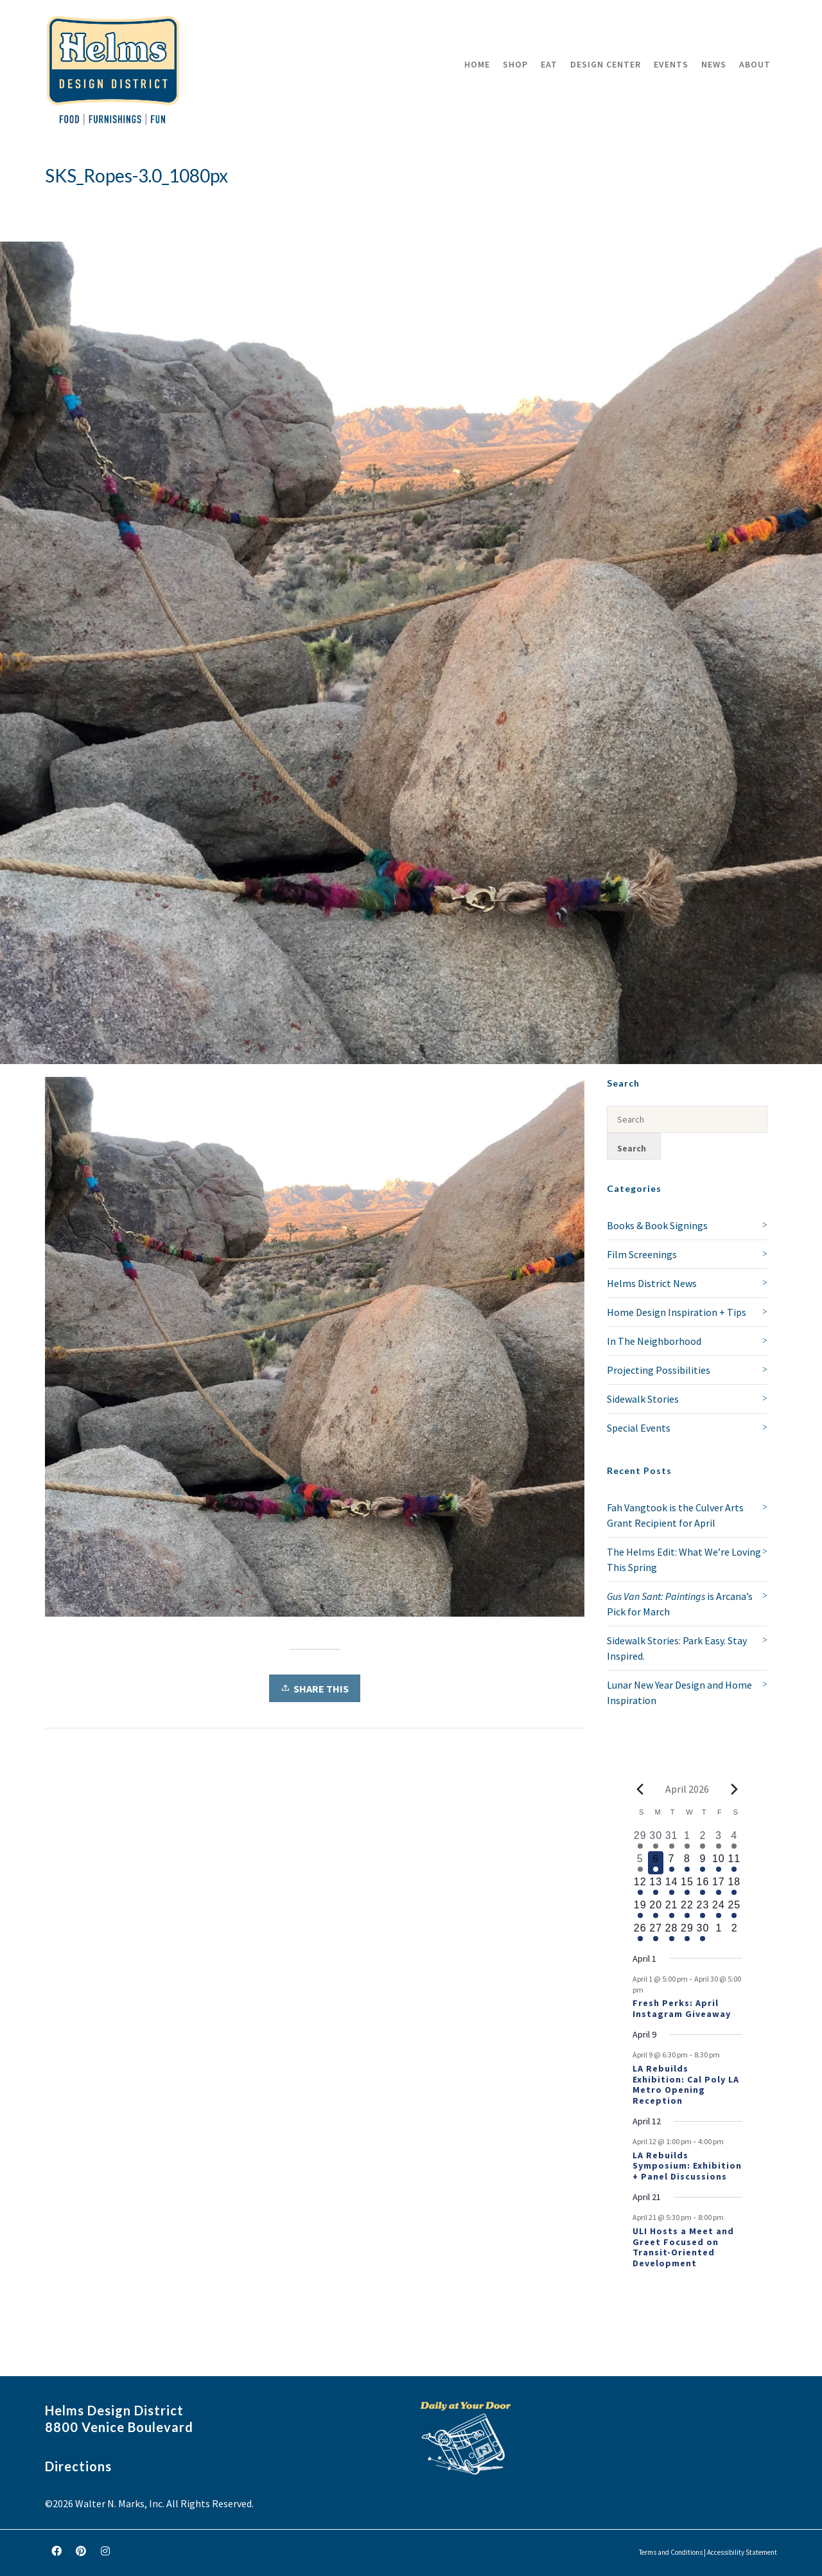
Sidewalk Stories (643, 1398)
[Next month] (734, 1789)
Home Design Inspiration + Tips (676, 1312)
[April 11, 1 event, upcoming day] (734, 1862)
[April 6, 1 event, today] (655, 1862)
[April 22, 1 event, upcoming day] (687, 1909)
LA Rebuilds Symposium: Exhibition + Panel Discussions (687, 2166)
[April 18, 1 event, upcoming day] (734, 1885)
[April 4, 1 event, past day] (734, 1839)
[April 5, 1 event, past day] (640, 1862)
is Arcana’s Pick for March (680, 1604)
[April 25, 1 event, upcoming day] (734, 1909)
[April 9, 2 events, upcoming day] (702, 1862)
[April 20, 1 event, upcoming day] (655, 1909)
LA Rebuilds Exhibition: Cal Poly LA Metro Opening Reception (686, 2084)
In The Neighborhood (654, 1341)
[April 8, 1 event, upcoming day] (687, 1862)
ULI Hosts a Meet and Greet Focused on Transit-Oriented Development (683, 2247)
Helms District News (652, 1283)
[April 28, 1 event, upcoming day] (671, 1932)
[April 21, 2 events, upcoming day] (671, 1909)
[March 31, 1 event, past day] (671, 1839)
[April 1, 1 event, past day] (687, 1839)
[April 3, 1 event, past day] (718, 1839)
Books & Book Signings (657, 1225)
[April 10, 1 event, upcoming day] (718, 1862)
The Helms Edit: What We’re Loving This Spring (684, 1559)
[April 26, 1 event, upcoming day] (640, 1932)
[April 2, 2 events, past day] (702, 1839)
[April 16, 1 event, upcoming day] (702, 1885)
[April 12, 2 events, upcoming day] (640, 1885)
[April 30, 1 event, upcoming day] (702, 1932)
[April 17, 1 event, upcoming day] (718, 1885)
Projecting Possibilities (658, 1370)
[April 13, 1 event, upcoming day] (655, 1885)
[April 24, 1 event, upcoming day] (718, 1909)
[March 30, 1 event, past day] (655, 1839)
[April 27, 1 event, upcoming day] (655, 1932)
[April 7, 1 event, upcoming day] (671, 1862)
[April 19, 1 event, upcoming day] (640, 1909)
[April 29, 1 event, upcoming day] (687, 1932)
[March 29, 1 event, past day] (640, 1839)
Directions (78, 2466)
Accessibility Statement (742, 2552)
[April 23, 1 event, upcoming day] (702, 1909)
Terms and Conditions (671, 2552)
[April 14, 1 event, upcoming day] (671, 1885)
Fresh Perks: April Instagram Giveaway (682, 2008)
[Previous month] (640, 1789)
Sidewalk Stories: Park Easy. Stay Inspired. (677, 1648)
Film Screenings (642, 1254)
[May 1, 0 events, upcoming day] (718, 1932)
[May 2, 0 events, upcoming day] (734, 1932)
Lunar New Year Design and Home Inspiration (679, 1692)
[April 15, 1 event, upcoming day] (687, 1885)
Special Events (638, 1427)
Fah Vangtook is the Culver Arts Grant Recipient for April (675, 1515)
